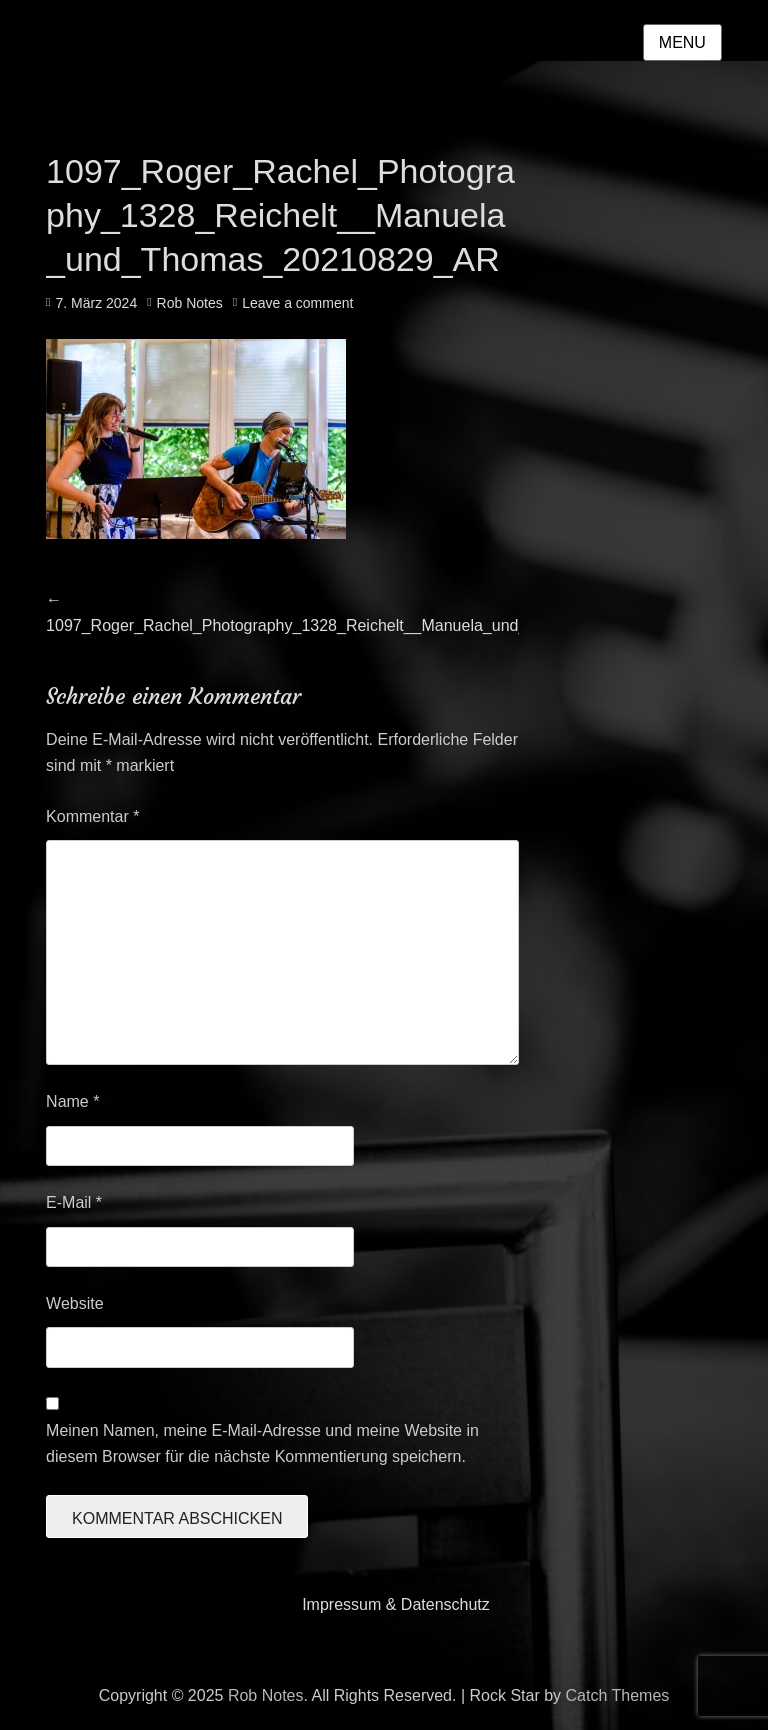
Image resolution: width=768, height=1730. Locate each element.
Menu (682, 42)
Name (72, 1101)
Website (75, 1303)
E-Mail (74, 1202)
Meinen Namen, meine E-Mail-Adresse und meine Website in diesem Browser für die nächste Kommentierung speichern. (262, 1443)
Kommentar (92, 816)
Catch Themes (618, 1695)
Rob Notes (190, 303)
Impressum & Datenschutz (396, 1604)
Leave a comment (297, 303)
